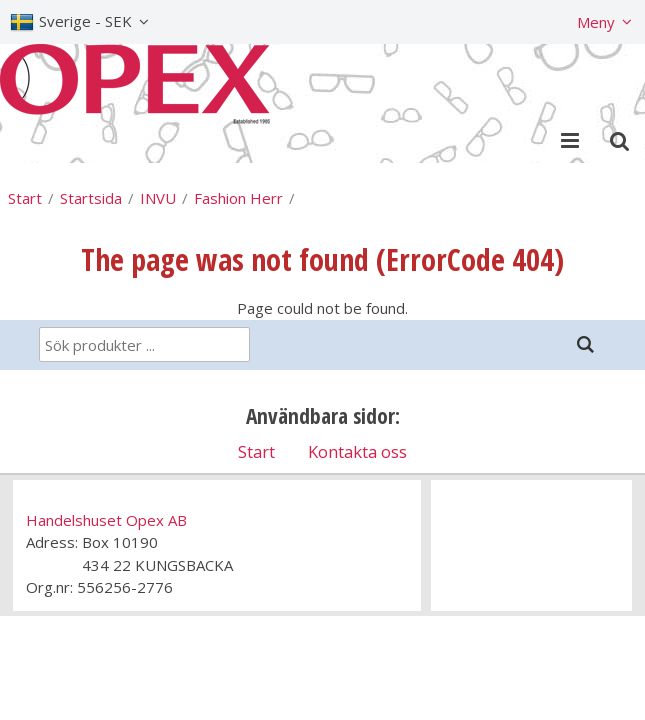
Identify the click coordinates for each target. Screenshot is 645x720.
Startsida (91, 198)
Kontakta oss (357, 451)
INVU (158, 198)
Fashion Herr (238, 198)
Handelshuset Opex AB (106, 520)
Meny (596, 22)
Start (25, 198)
